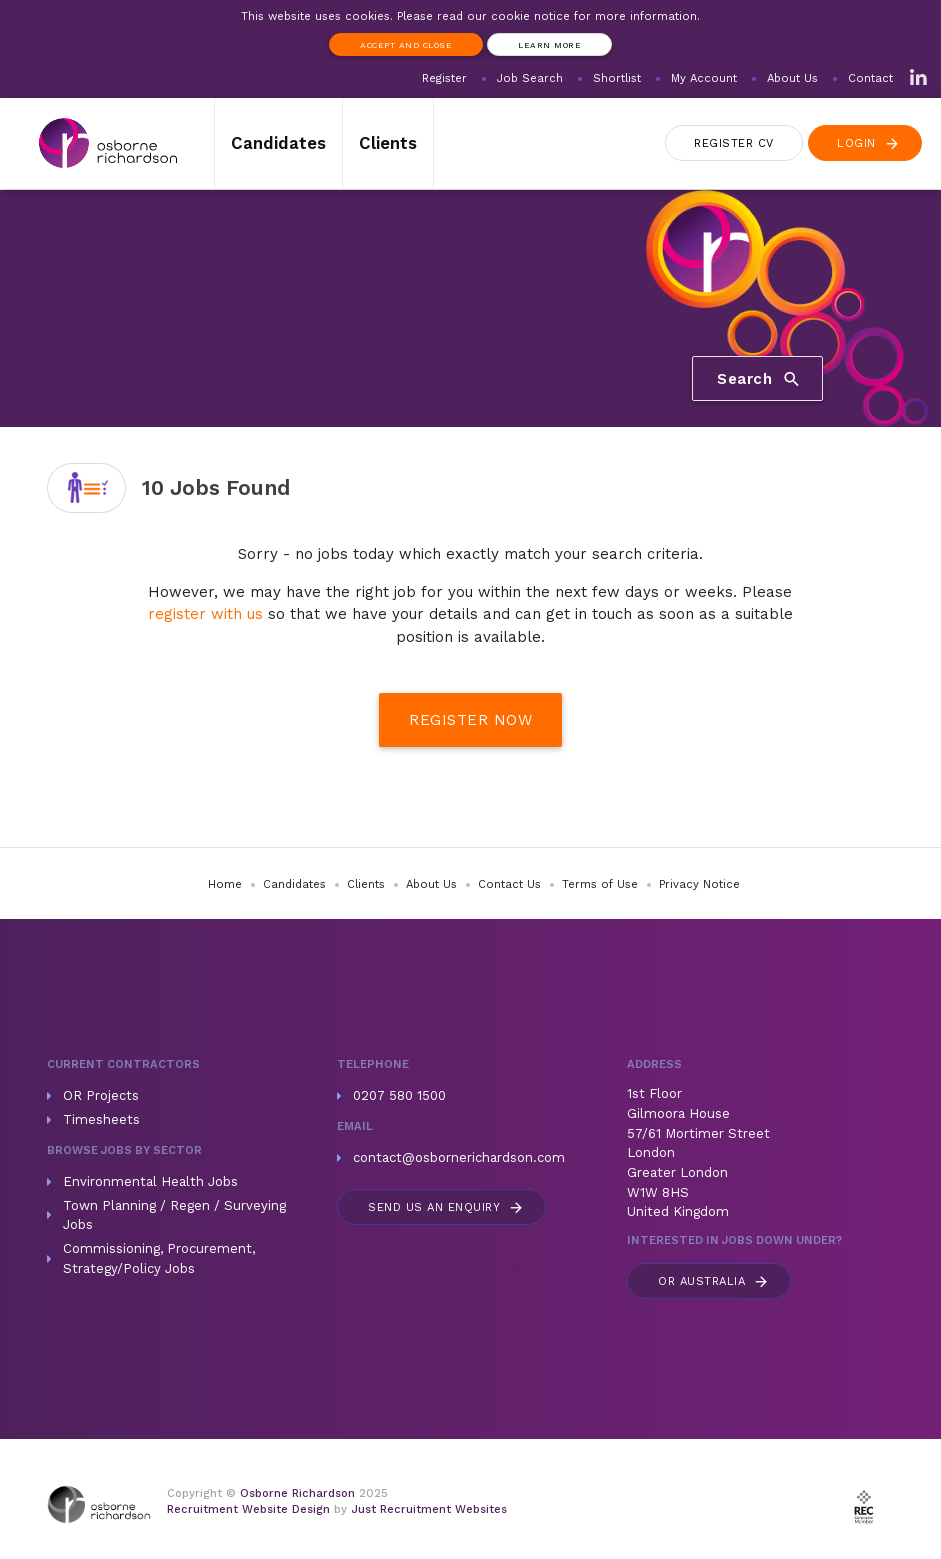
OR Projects (101, 1095)
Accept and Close (406, 45)
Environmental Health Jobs (150, 1181)
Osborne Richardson (297, 1493)
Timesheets (101, 1119)
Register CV (734, 143)
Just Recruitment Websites (429, 1509)
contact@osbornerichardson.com (459, 1157)
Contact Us (509, 884)
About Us (792, 78)
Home (225, 884)
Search (759, 379)
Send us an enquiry (446, 1207)
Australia (714, 1281)
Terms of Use (600, 884)
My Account (704, 78)
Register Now (470, 720)
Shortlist (617, 78)
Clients (388, 143)
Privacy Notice (699, 884)
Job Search (530, 78)
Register (444, 78)
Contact (870, 78)
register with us (205, 614)
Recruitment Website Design (248, 1509)
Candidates (278, 143)
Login (869, 143)
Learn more (549, 45)
